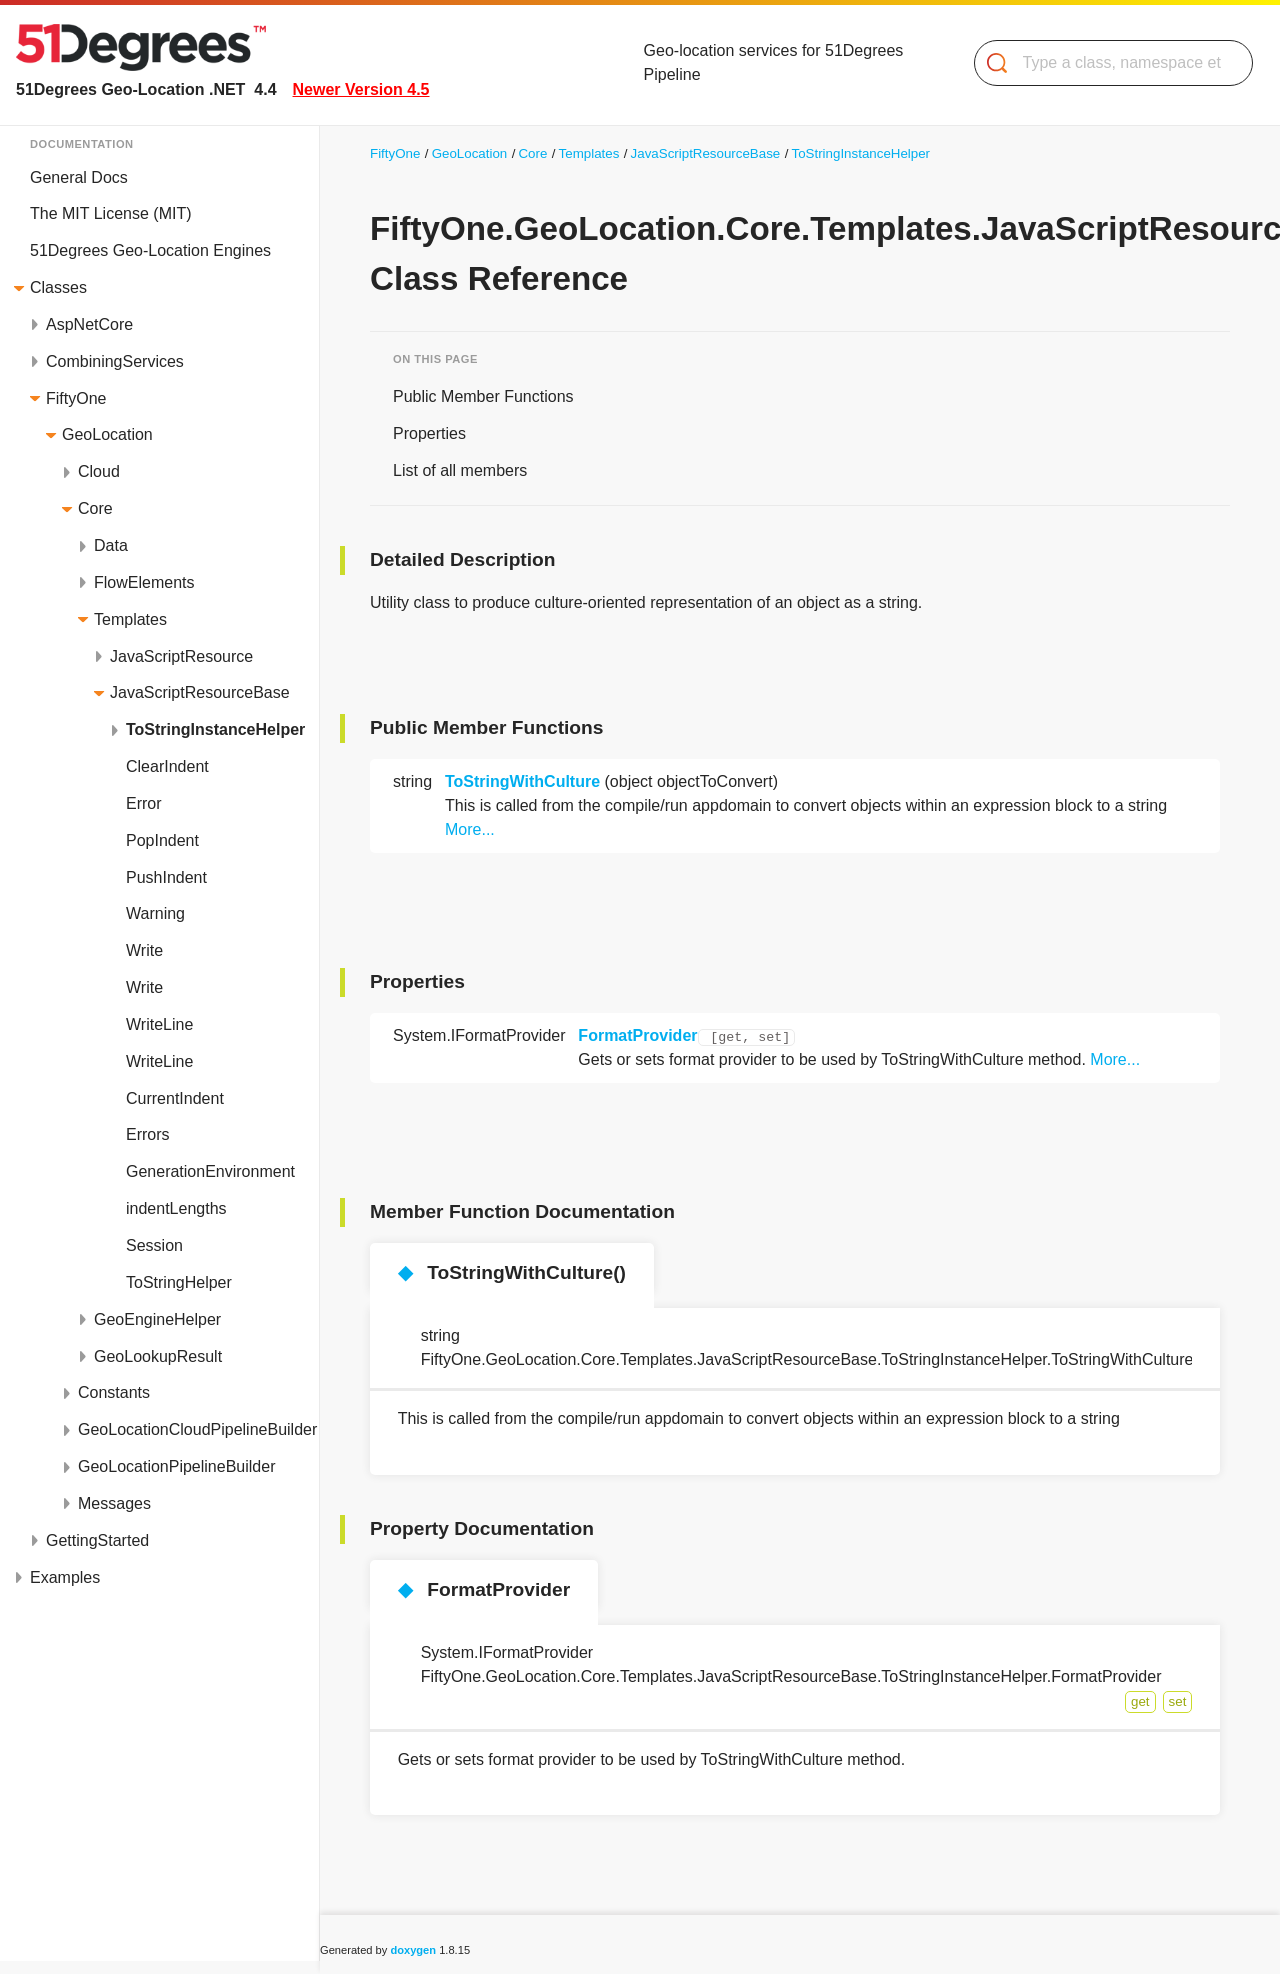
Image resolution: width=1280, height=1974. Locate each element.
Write (144, 950)
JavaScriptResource (181, 656)
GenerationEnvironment (210, 1171)
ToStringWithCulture (522, 781)
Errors (148, 1134)
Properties (429, 433)
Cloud (99, 471)
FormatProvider (637, 1035)
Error (144, 803)
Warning (155, 913)
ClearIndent (167, 766)
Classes (58, 287)
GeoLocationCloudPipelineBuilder (197, 1429)
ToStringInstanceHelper (215, 729)
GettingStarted (97, 1540)
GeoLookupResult (158, 1356)
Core (95, 508)
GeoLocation (107, 434)
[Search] (1105, 63)
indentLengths (176, 1208)
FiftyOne (76, 398)
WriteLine (159, 1024)
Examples (65, 1577)
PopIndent (162, 840)
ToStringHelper (179, 1282)
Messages (114, 1503)
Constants (114, 1392)
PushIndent (166, 877)
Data (111, 545)
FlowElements (144, 582)
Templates (130, 619)
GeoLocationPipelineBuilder (176, 1466)
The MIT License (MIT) (111, 213)
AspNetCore (89, 324)
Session (154, 1245)
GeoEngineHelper (157, 1319)
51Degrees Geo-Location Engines (150, 250)
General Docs (79, 177)
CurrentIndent (175, 1098)
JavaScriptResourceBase (200, 692)
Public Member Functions (483, 396)
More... (470, 829)
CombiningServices (115, 361)
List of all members (460, 470)
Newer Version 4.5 (361, 89)
